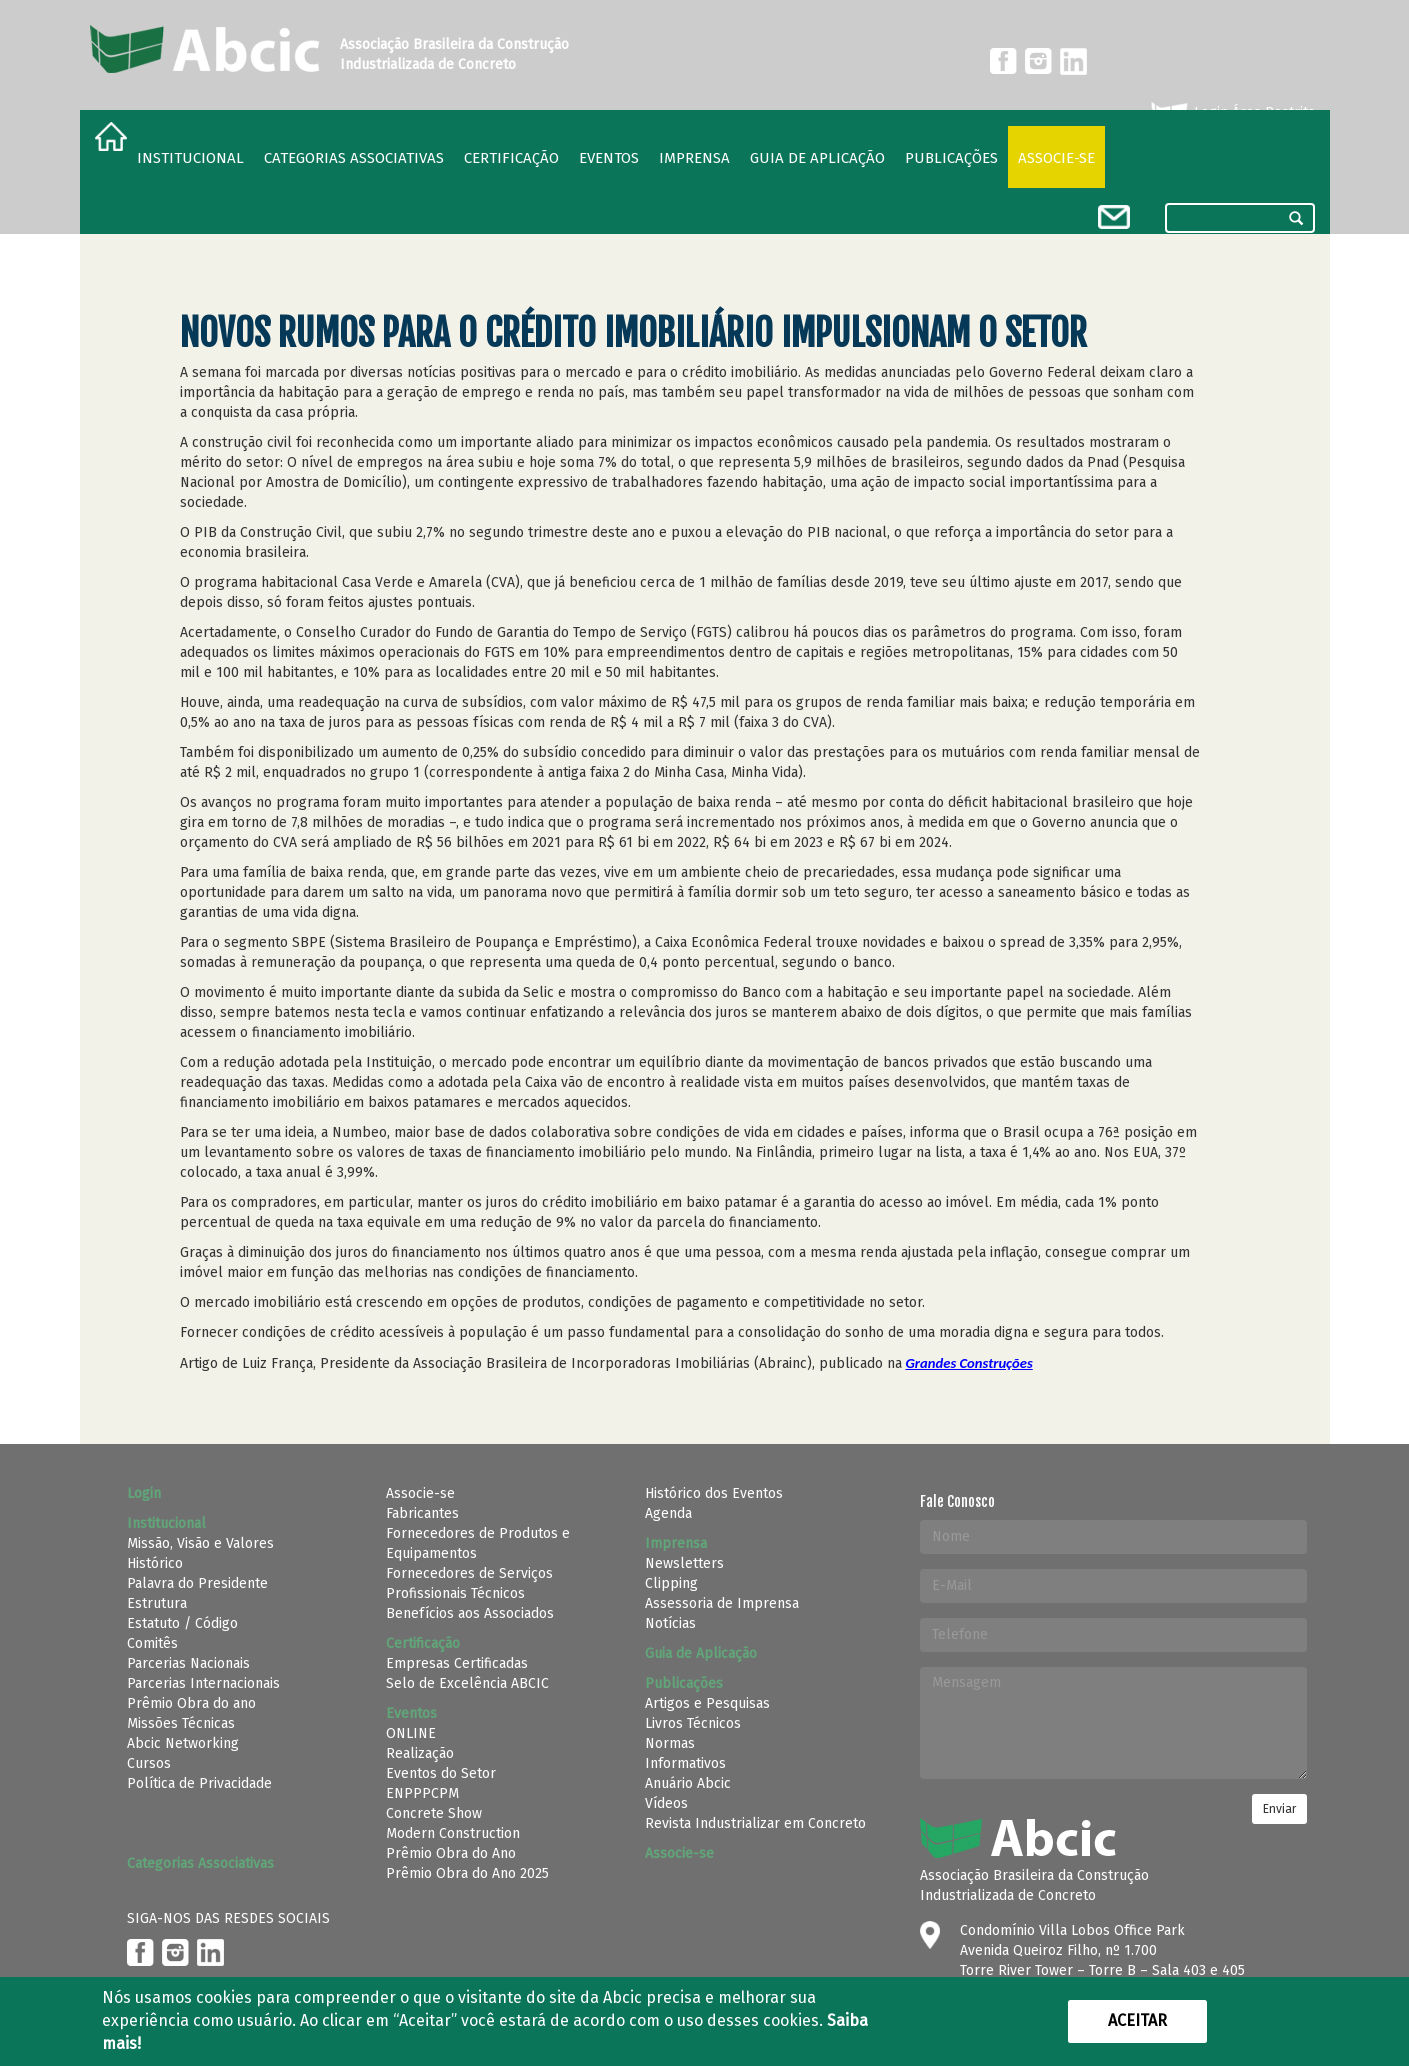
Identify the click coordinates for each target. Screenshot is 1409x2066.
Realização (420, 1753)
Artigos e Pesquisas (707, 1703)
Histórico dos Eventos (714, 1493)
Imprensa (694, 158)
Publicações (951, 158)
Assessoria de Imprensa (722, 1603)
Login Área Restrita (1231, 113)
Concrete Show (434, 1813)
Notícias (670, 1623)
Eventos (609, 158)
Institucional (190, 158)
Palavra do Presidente (197, 1583)
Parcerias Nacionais (188, 1663)
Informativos (685, 1763)
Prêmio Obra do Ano (451, 1853)
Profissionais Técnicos (455, 1593)
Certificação (511, 158)
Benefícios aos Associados (470, 1613)
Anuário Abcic (688, 1783)
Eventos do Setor (441, 1773)
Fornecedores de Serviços (469, 1573)
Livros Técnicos (693, 1723)
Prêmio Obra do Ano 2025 (467, 1873)
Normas (670, 1743)
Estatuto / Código (182, 1623)
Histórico (155, 1563)
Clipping (671, 1583)
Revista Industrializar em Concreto (755, 1823)
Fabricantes (422, 1513)
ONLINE (411, 1733)
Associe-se (1056, 158)
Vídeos (666, 1803)
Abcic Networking (183, 1743)
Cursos (149, 1763)
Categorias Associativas (354, 158)
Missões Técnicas (181, 1723)
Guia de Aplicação (817, 158)
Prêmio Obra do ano (191, 1703)
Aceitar (1137, 2020)
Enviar (1279, 1809)
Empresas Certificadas (457, 1663)
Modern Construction (453, 1833)
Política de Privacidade (199, 1783)
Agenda (668, 1513)
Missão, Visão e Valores (200, 1543)
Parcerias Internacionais (203, 1683)
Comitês (152, 1643)
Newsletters (684, 1563)
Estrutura (157, 1603)
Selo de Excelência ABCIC (467, 1683)
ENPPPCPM (422, 1793)
